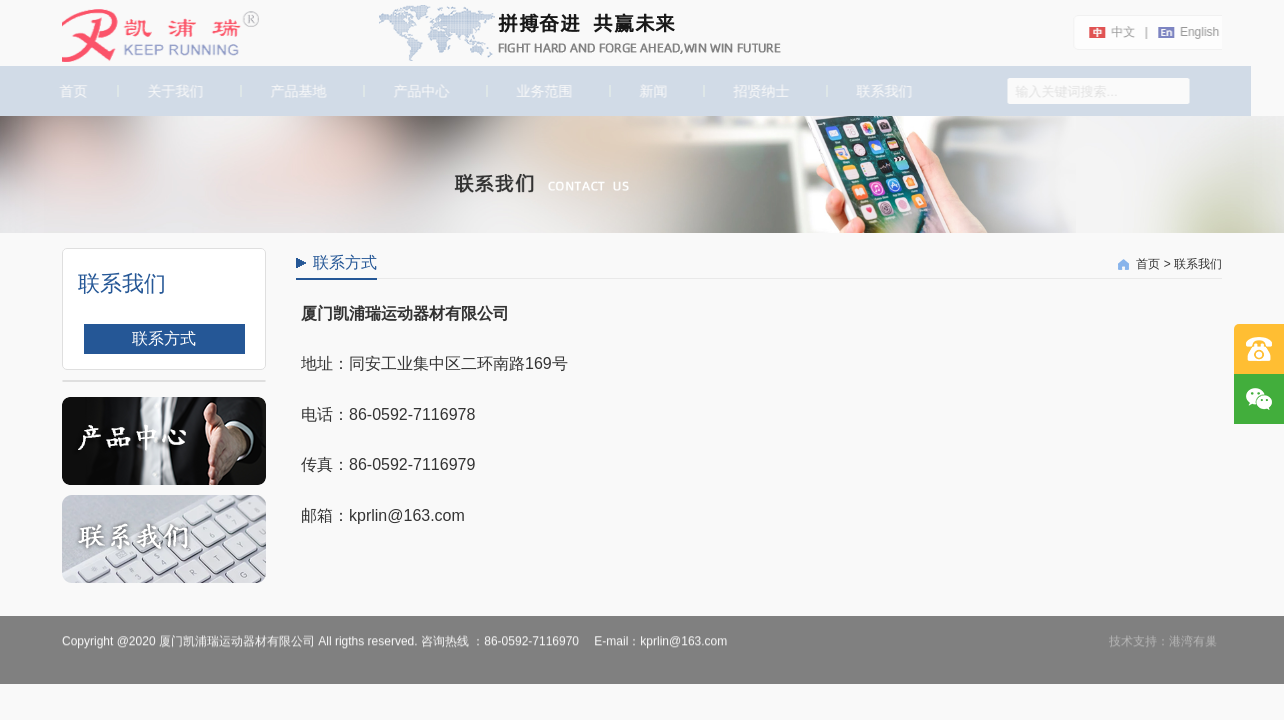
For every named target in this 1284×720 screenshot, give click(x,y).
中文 (1121, 32)
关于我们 (174, 91)
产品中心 (420, 91)
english (1197, 32)
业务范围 (543, 91)
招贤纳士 (761, 91)
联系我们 (884, 91)
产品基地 (297, 91)
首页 (70, 91)
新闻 (652, 91)
